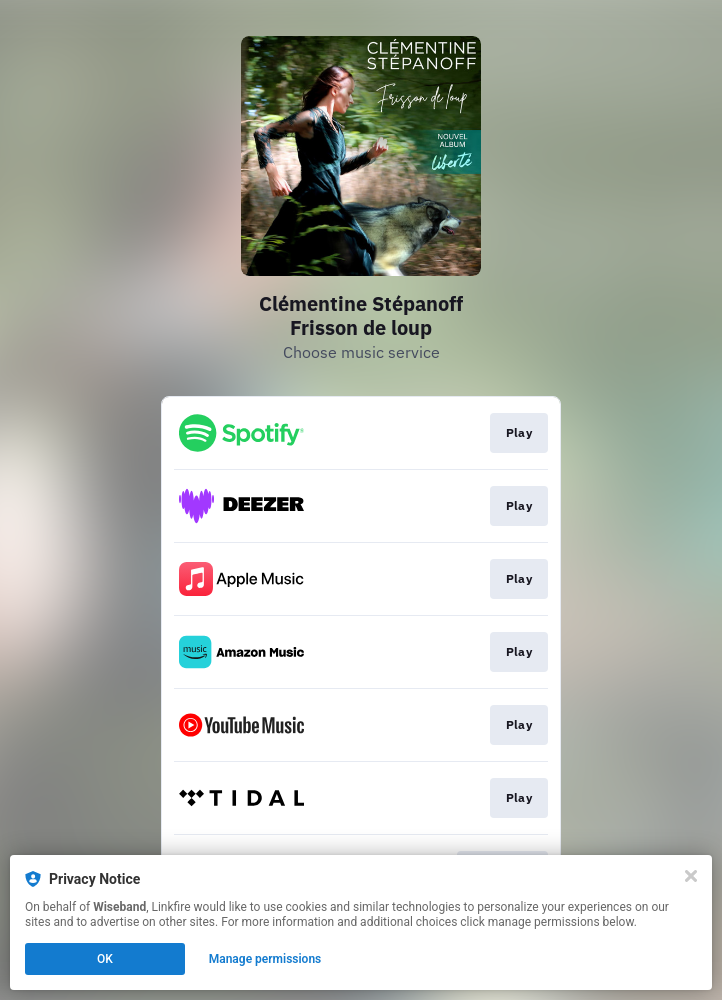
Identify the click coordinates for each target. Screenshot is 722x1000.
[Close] (691, 876)
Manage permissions (265, 959)
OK (105, 959)
